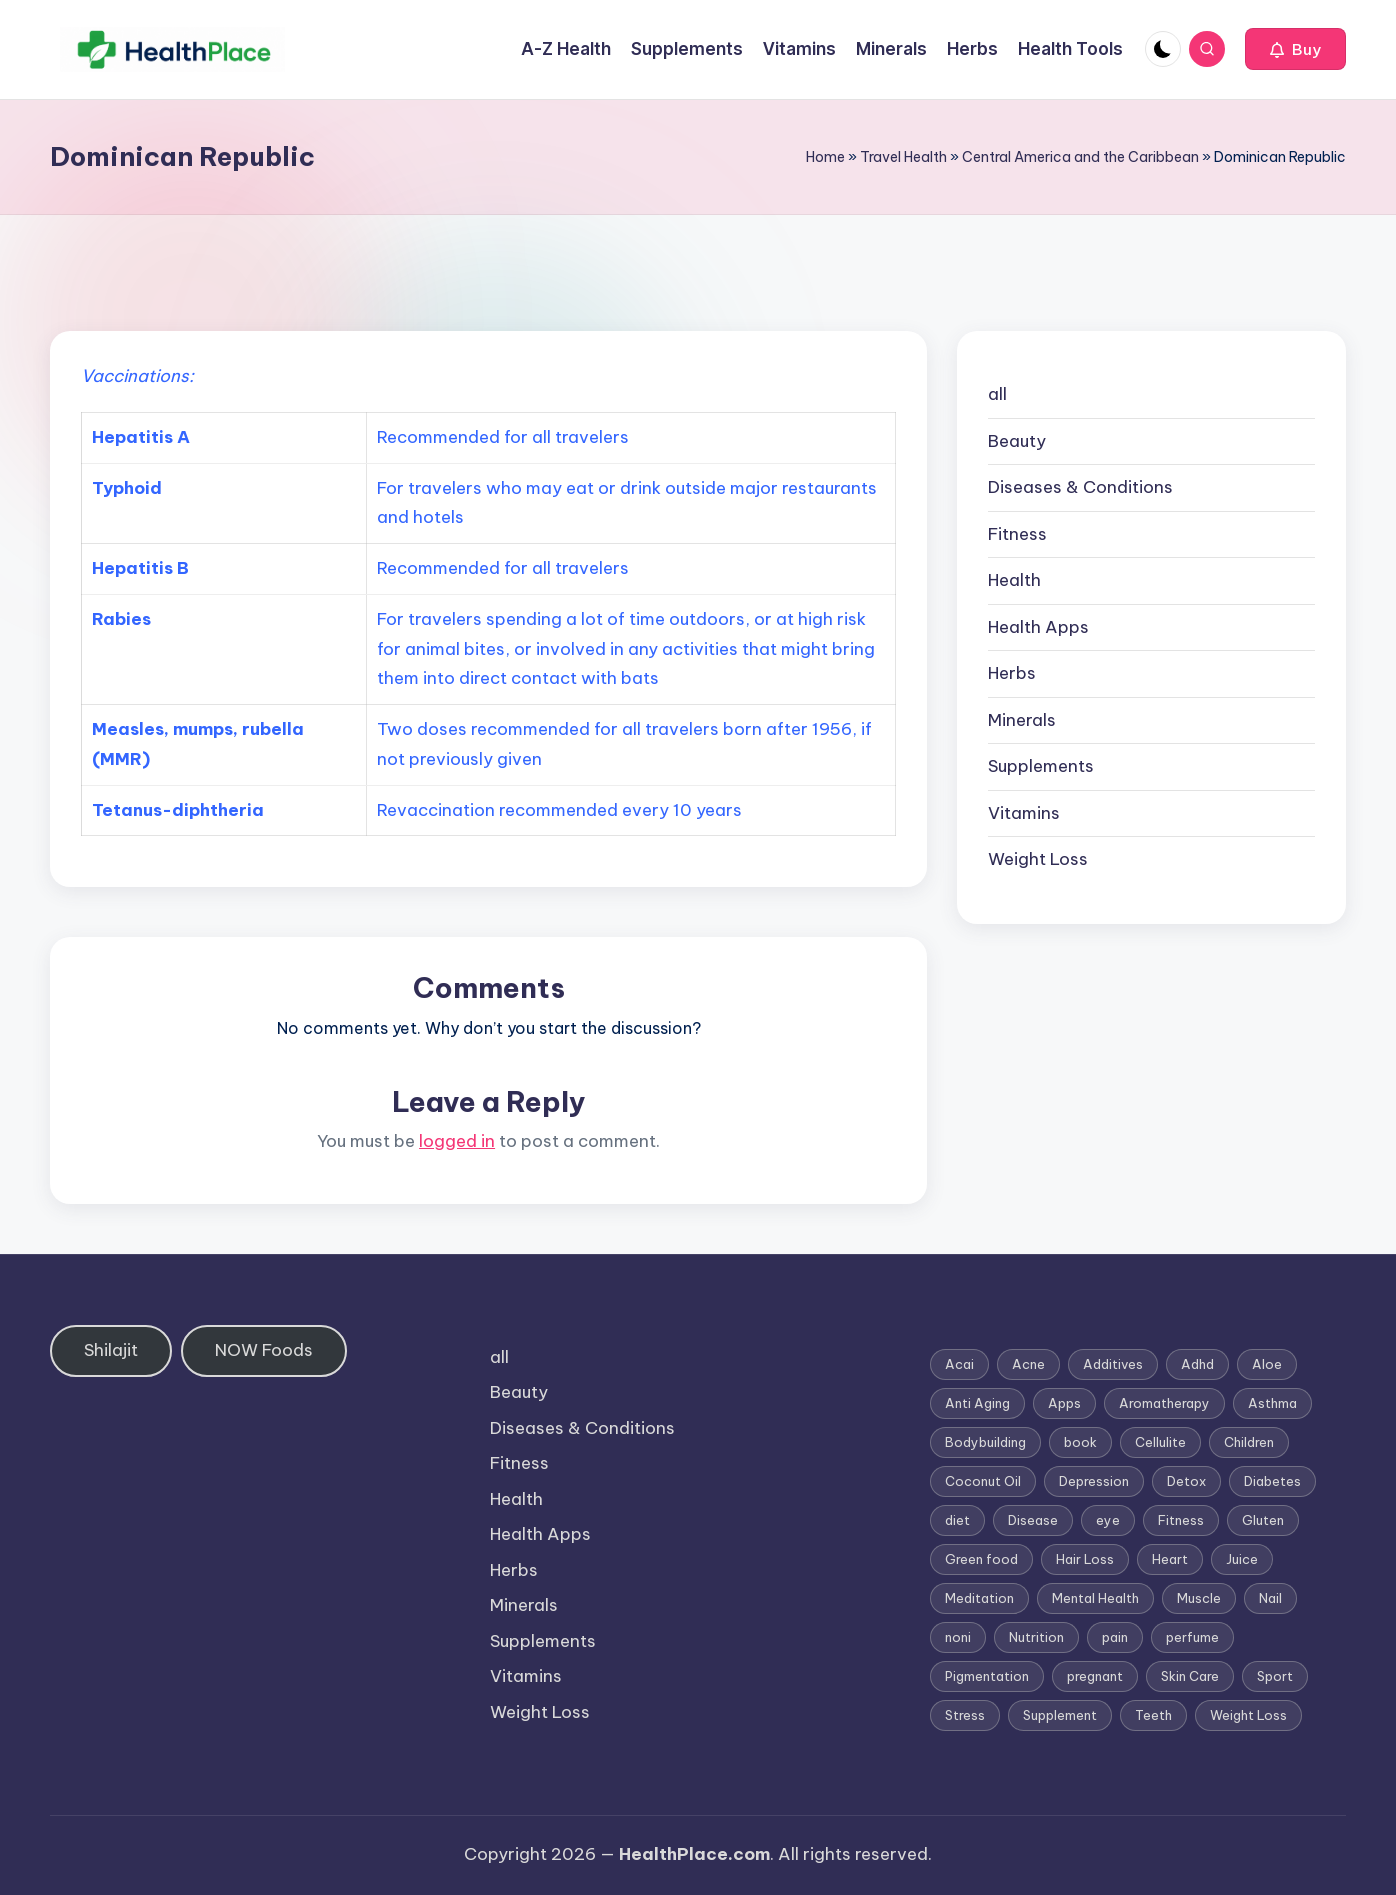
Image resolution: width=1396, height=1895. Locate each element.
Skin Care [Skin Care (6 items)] (1190, 1676)
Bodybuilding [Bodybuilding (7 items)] (985, 1442)
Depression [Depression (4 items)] (1094, 1481)
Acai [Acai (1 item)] (959, 1364)
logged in (457, 1141)
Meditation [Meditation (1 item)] (979, 1598)
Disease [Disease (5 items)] (1033, 1520)
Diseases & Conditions (1080, 487)
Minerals (1022, 720)
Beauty (1017, 441)
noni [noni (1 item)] (958, 1637)
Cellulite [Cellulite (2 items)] (1160, 1442)
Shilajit (111, 1350)
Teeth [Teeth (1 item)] (1153, 1715)
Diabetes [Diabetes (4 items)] (1272, 1481)
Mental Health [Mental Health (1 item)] (1095, 1598)
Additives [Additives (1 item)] (1113, 1364)
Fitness (1017, 534)
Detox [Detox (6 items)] (1186, 1481)
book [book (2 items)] (1080, 1442)
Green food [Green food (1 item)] (981, 1559)
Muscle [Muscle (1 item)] (1199, 1598)
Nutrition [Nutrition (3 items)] (1036, 1637)
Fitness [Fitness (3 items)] (1181, 1520)
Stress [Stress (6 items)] (965, 1715)
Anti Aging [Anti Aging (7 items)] (977, 1403)
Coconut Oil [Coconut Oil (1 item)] (983, 1481)
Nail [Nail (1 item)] (1270, 1598)
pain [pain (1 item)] (1115, 1637)
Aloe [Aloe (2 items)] (1267, 1364)
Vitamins (1024, 813)
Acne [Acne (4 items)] (1028, 1364)
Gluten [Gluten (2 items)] (1263, 1520)
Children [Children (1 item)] (1249, 1442)
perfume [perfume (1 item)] (1192, 1637)
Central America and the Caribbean (1080, 157)
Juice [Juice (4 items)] (1242, 1559)
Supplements (1041, 766)
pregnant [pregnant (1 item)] (1095, 1676)
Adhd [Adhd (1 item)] (1197, 1364)
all (997, 394)
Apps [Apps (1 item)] (1064, 1403)
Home (825, 157)
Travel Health (903, 157)
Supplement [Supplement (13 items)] (1060, 1715)
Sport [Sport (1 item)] (1275, 1676)
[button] (1295, 49)
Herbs (1012, 673)
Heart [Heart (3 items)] (1170, 1559)
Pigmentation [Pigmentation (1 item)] (987, 1676)
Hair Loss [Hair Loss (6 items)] (1085, 1559)
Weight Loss (1038, 859)
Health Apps (1038, 627)
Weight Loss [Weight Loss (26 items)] (1248, 1715)
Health (1014, 580)
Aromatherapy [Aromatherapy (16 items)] (1164, 1403)
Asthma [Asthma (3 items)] (1272, 1403)
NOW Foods (264, 1350)
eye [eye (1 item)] (1108, 1520)
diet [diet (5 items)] (957, 1520)
